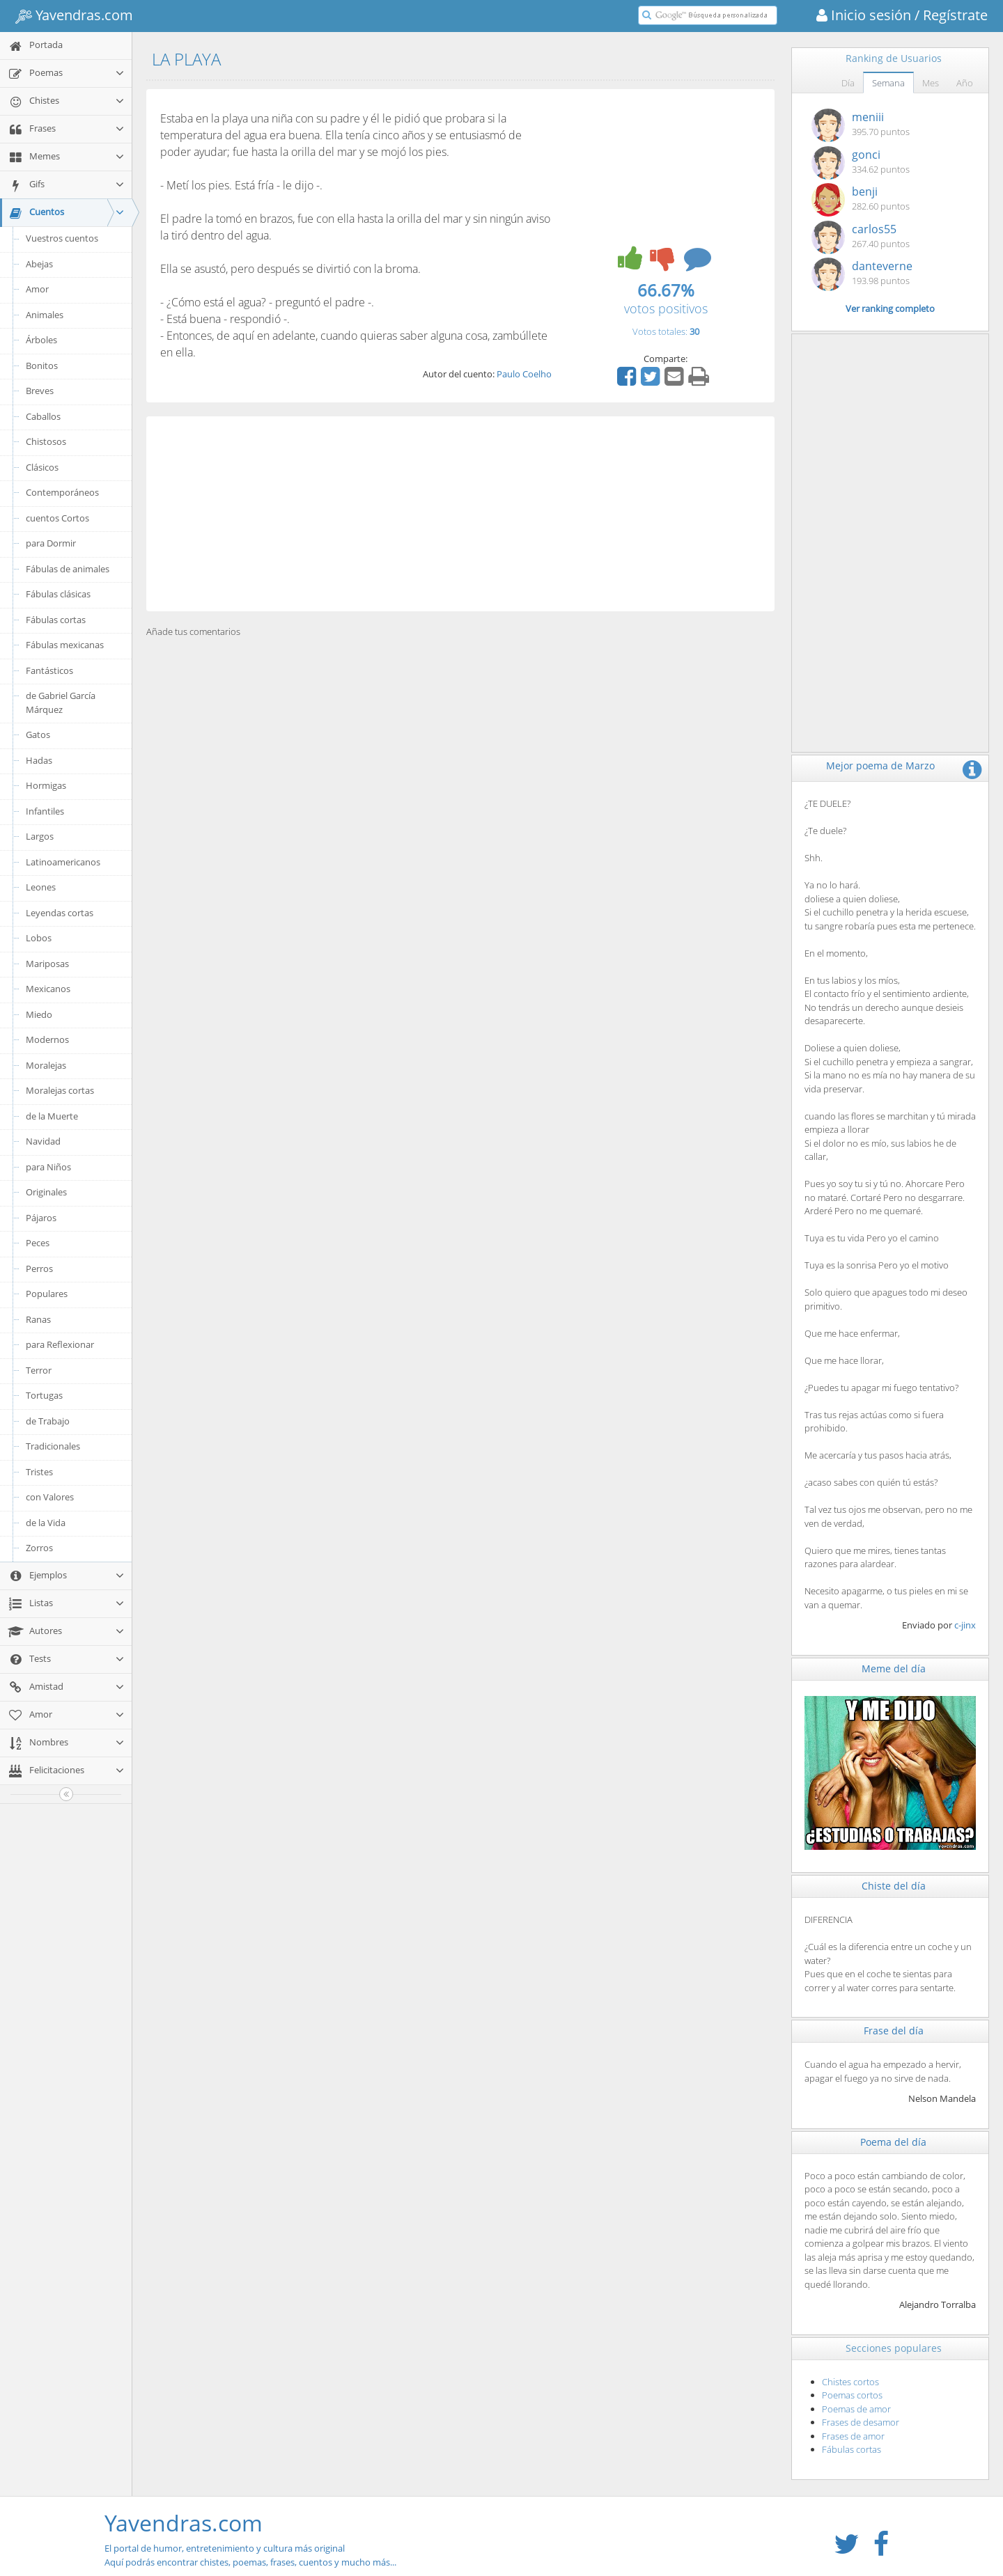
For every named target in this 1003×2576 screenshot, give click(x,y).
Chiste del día (894, 1885)
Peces (37, 1242)
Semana (888, 83)
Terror (39, 1370)
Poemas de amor (856, 2409)
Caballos (43, 416)
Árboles (41, 339)
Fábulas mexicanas (65, 644)
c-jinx (965, 1625)
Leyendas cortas (59, 912)
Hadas (39, 760)
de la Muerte (52, 1116)
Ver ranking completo (890, 308)
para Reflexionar (60, 1344)
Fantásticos (49, 670)
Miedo (39, 1014)
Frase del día (894, 2030)
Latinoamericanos (63, 862)
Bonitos (42, 365)
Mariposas (47, 963)
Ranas (38, 1319)
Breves (40, 390)
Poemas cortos (852, 2395)
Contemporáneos (62, 492)
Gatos (38, 734)
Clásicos (42, 467)
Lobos (39, 938)
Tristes (39, 1472)
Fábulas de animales (67, 569)
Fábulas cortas (56, 619)
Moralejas (46, 1065)
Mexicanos (48, 988)
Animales (44, 314)
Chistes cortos (850, 2381)
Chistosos (46, 441)
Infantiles (45, 811)
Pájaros (41, 1217)
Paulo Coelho (524, 374)
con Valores (50, 1497)
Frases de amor (853, 2436)
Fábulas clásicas (58, 594)
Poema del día (893, 2142)
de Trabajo (48, 1421)
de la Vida (45, 1522)
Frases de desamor (860, 2422)
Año (964, 83)
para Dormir (51, 543)
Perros (39, 1268)
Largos (40, 836)
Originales (46, 1192)
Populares (47, 1293)
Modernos (47, 1039)
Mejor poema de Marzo (880, 765)
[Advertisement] (460, 513)
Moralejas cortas (60, 1090)
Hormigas (46, 785)
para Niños (48, 1167)
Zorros (39, 1547)
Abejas (39, 264)
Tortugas (44, 1395)
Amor (37, 289)
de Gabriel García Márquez (60, 702)
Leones (41, 887)
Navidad (43, 1141)
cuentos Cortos (57, 518)
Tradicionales (53, 1446)
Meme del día (894, 1668)
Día (848, 83)
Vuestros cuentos (62, 238)
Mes (930, 83)
